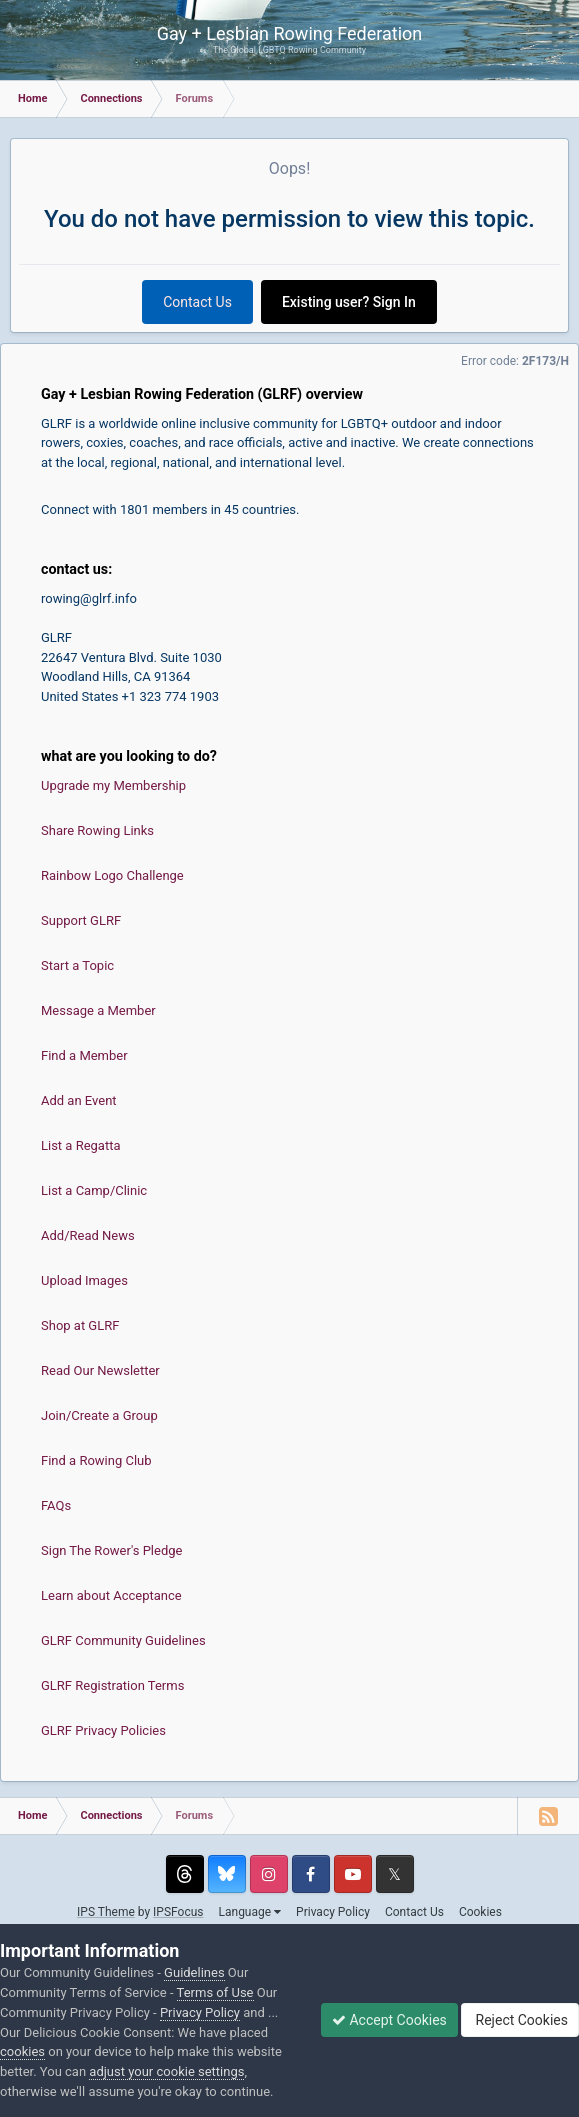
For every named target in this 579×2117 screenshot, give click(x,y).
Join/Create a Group (99, 1415)
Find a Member (84, 1055)
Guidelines (194, 1972)
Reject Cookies (520, 2020)
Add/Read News (88, 1235)
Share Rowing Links (97, 830)
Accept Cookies (389, 2020)
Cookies (480, 1912)
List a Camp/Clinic (94, 1190)
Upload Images (84, 1280)
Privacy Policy (333, 1912)
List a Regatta (81, 1145)
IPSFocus (178, 1912)
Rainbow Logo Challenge (112, 875)
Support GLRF (81, 920)
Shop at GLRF (80, 1325)
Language (250, 1912)
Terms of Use (215, 1992)
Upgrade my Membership (113, 785)
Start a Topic (77, 965)
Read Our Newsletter (100, 1370)
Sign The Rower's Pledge (111, 1550)
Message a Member (98, 1010)
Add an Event (79, 1100)
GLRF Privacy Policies (103, 1730)
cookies (22, 2051)
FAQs (56, 1505)
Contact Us (197, 302)
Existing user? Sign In (349, 302)
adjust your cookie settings (166, 2071)
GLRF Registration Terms (112, 1685)
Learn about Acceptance (111, 1595)
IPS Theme (106, 1912)
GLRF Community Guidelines (123, 1640)
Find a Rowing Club (96, 1460)
